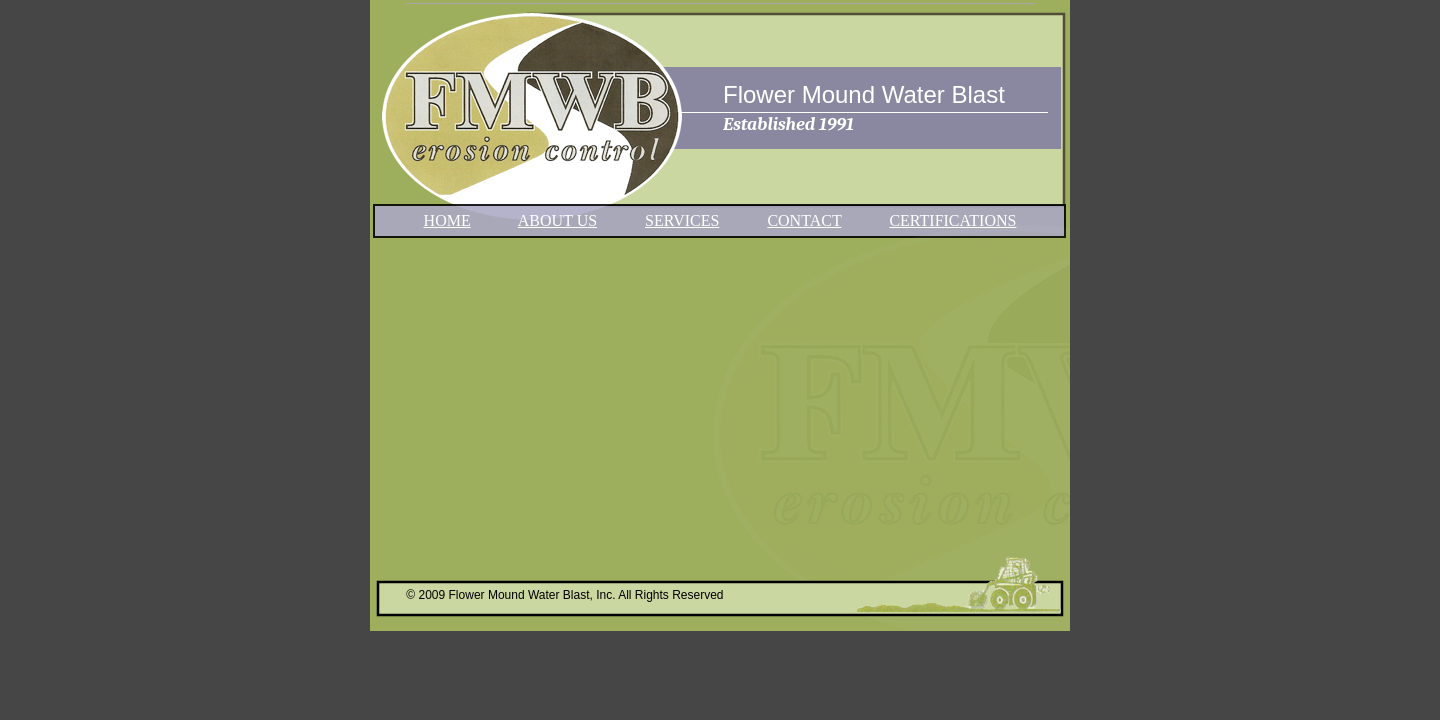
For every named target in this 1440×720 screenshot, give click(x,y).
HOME (447, 220)
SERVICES (682, 220)
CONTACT (804, 220)
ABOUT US (557, 220)
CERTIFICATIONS (952, 220)
